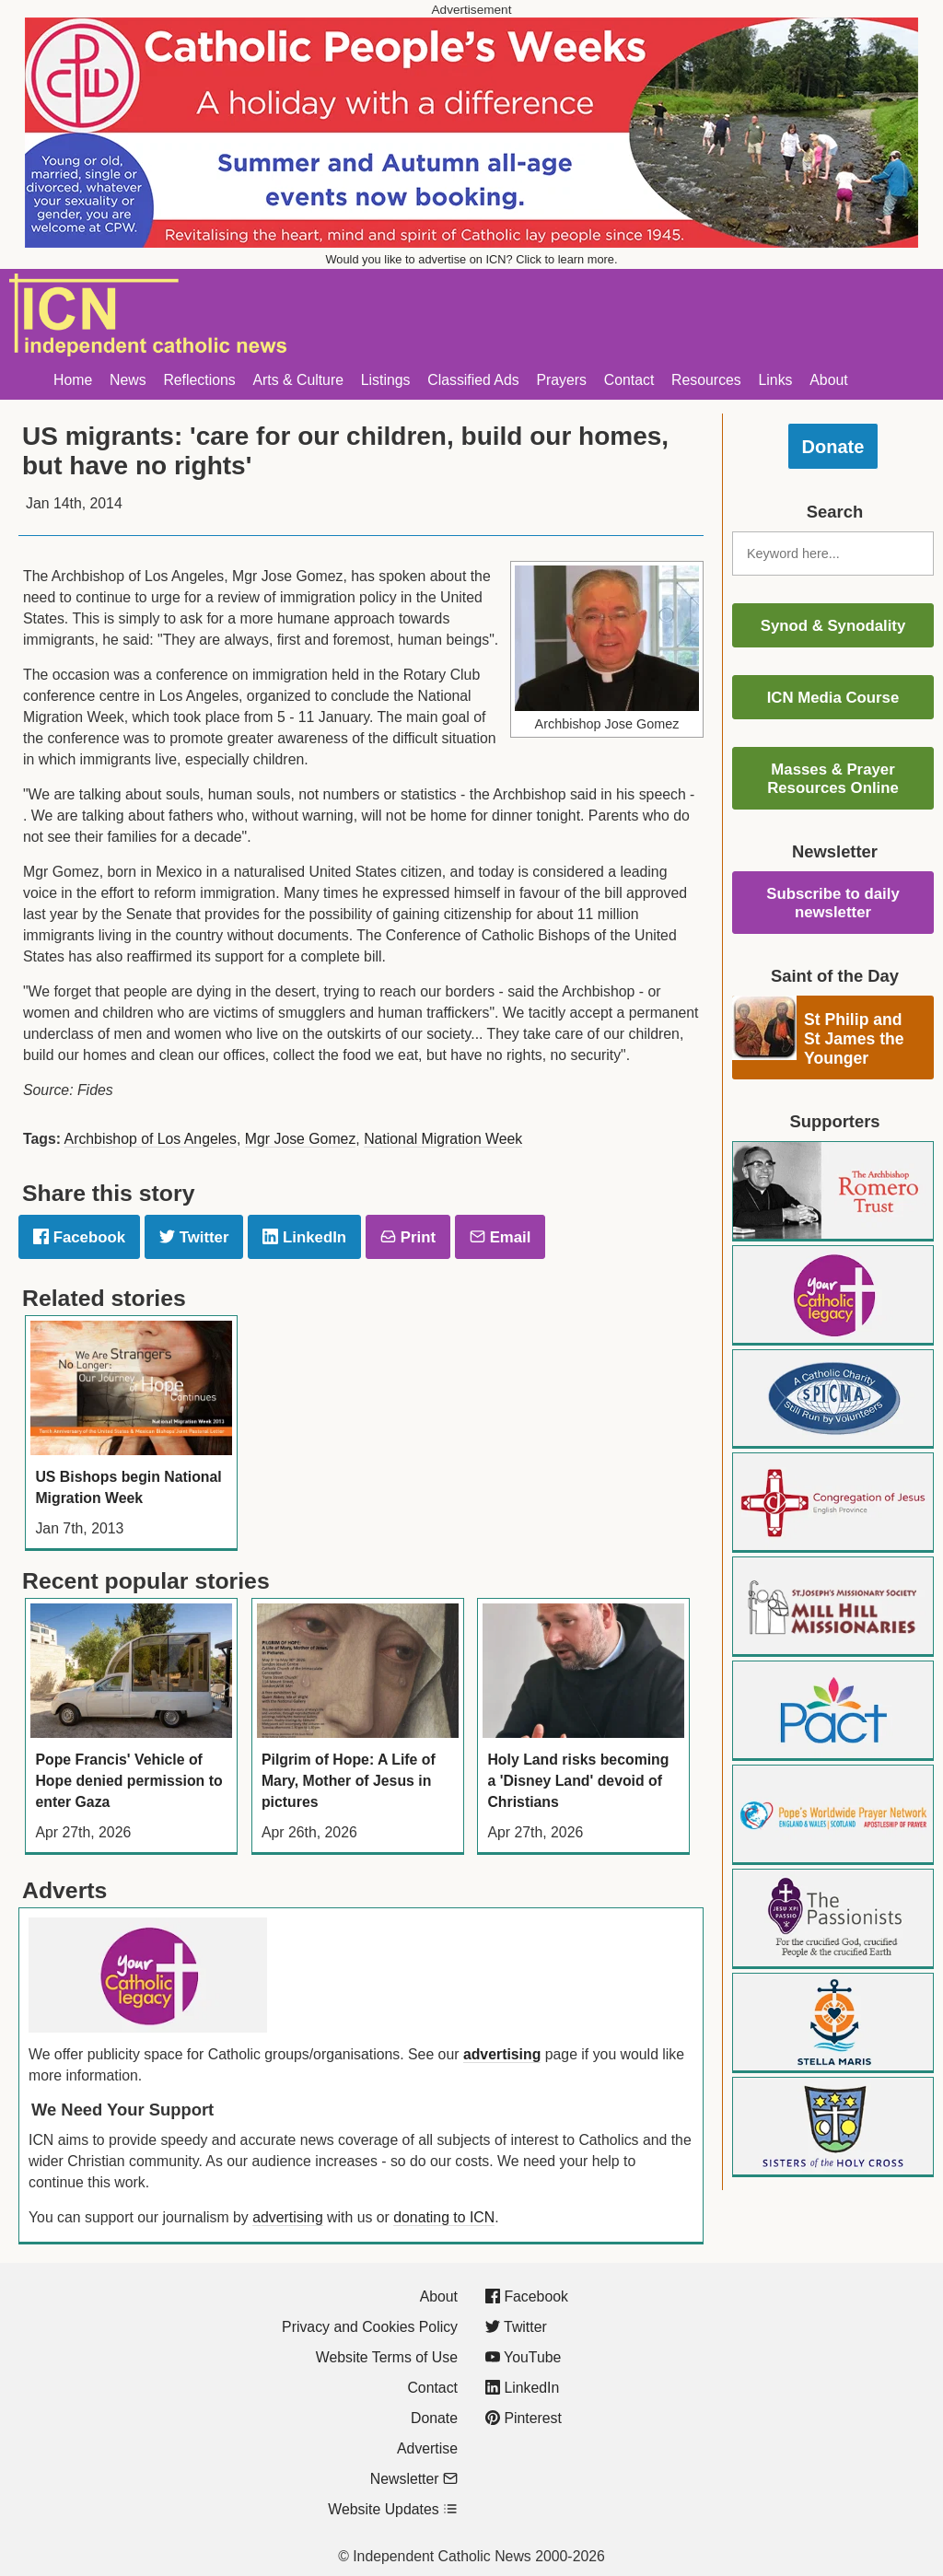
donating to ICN (444, 2217)
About (828, 380)
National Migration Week (443, 1139)
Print (408, 1237)
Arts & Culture (297, 380)
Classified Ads (472, 380)
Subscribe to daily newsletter (833, 903)
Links (776, 380)
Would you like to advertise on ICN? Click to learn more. (472, 259)
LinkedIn (304, 1237)
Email (500, 1237)
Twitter (193, 1237)
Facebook (79, 1237)
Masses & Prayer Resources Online (833, 779)
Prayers (561, 380)
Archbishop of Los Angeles (150, 1139)
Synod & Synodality (833, 626)
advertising (502, 2054)
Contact (629, 380)
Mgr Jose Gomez (300, 1139)
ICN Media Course (833, 697)
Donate (833, 447)
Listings (386, 380)
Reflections (199, 380)
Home (72, 380)
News (128, 380)
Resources (706, 380)
